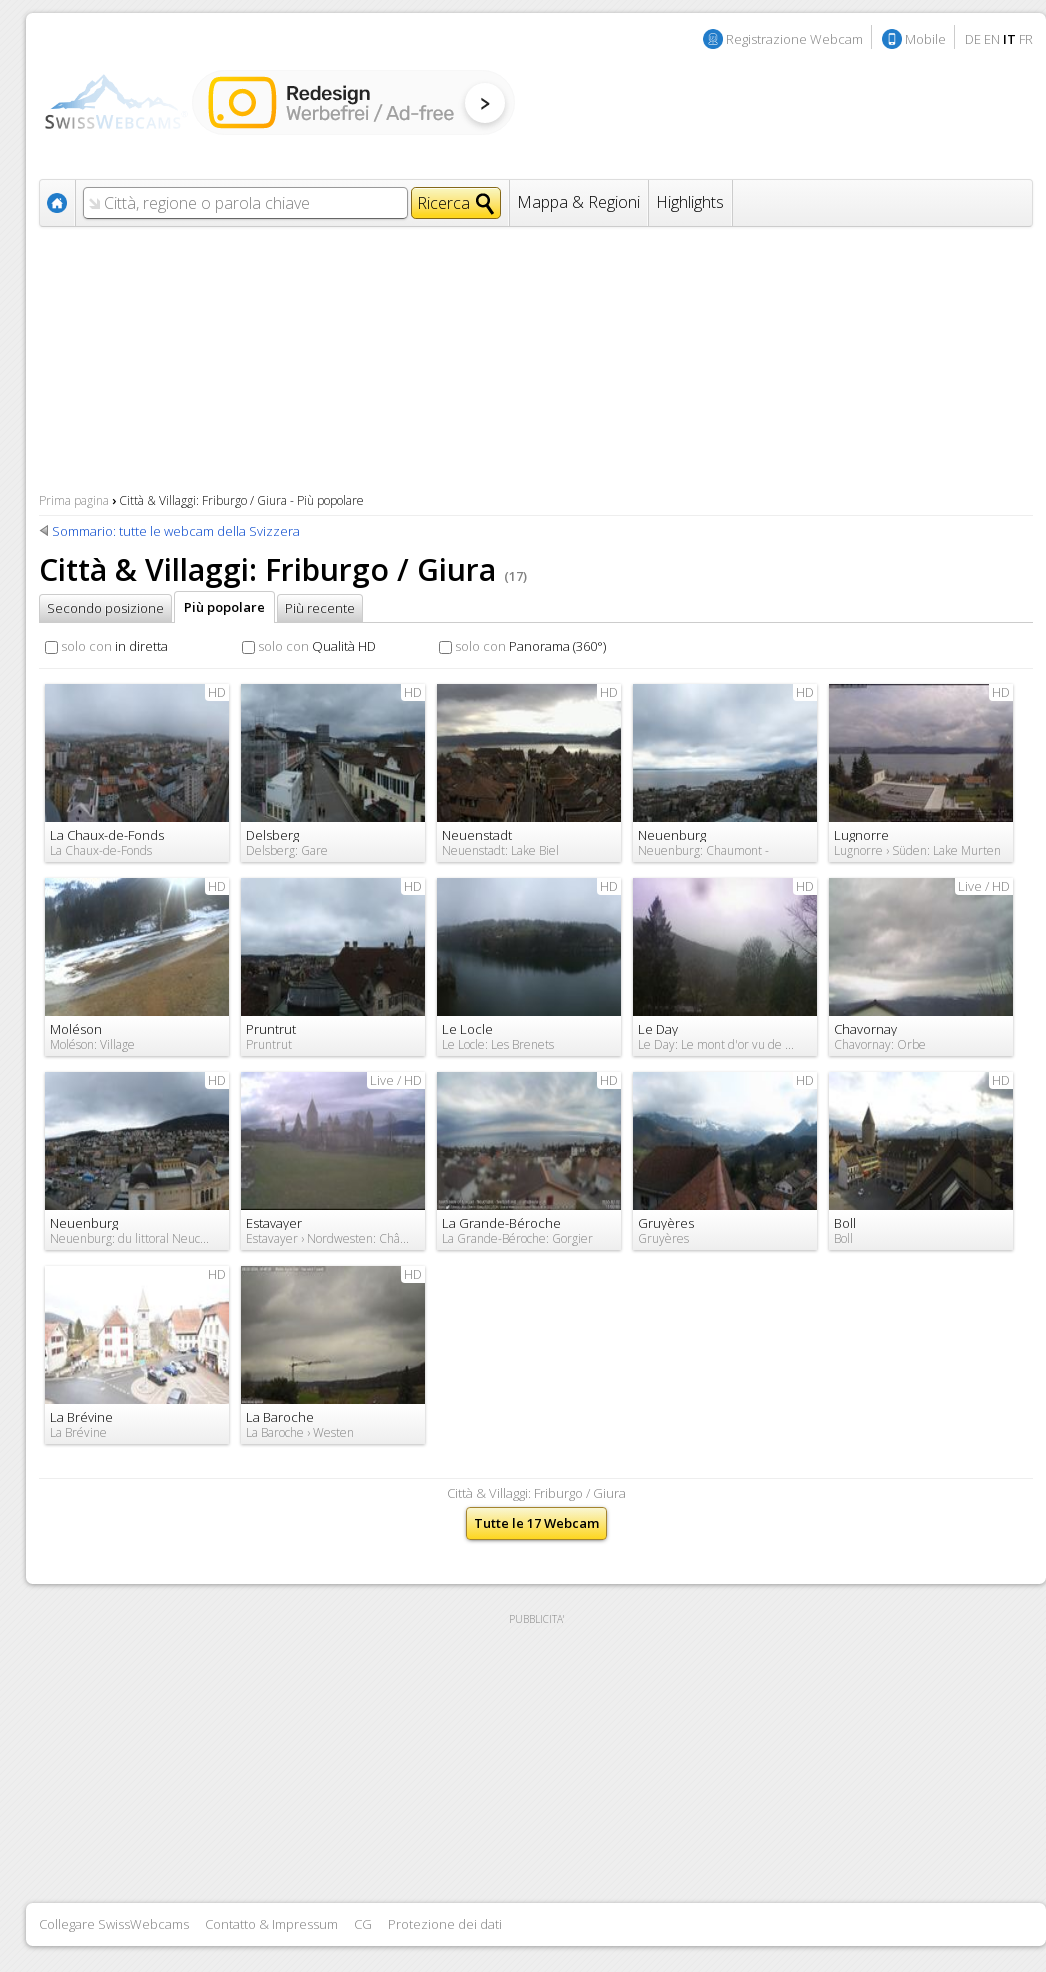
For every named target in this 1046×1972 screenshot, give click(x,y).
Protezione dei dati (445, 1924)
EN (992, 39)
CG (363, 1924)
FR (1026, 39)
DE (973, 39)
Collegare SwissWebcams (114, 1924)
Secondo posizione (105, 608)
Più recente (320, 608)
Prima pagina (74, 500)
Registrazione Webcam (794, 39)
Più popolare (224, 607)
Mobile (925, 39)
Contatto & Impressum (271, 1924)
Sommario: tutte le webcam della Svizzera (176, 531)
